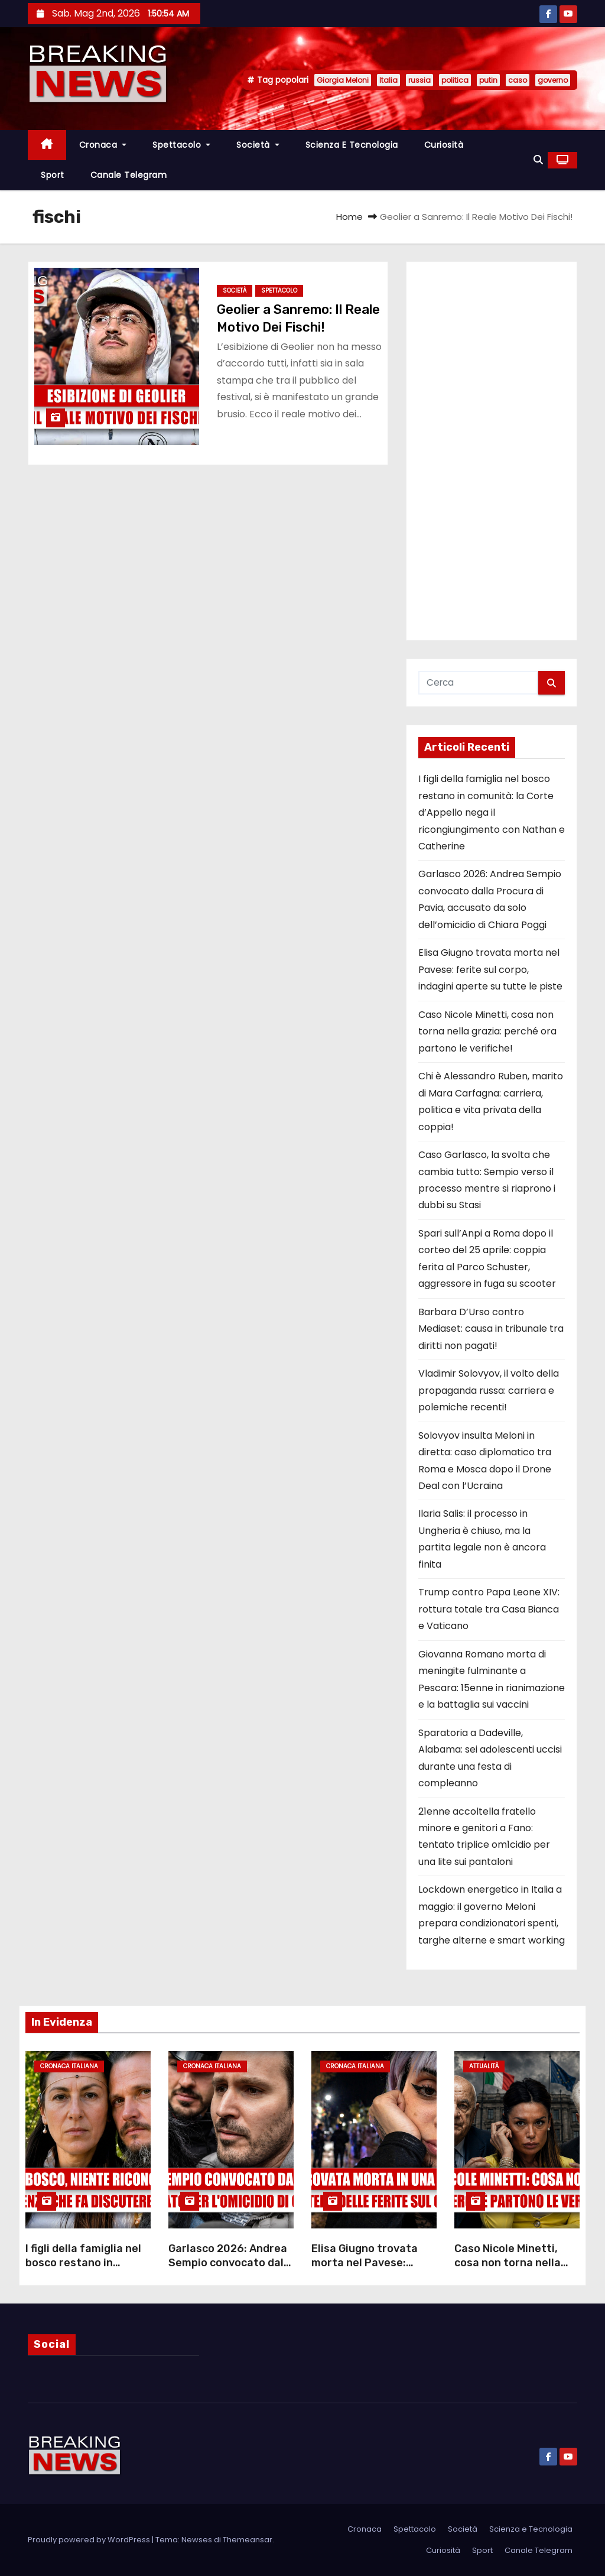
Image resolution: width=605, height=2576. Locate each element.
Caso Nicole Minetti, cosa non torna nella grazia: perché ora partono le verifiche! (487, 1031)
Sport (52, 175)
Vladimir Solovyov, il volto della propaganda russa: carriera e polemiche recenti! (488, 1390)
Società (257, 145)
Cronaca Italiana (69, 2066)
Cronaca (103, 145)
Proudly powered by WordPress (90, 2539)
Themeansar (247, 2539)
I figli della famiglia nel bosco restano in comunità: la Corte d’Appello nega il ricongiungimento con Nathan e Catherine (491, 812)
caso (517, 80)
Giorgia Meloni (343, 80)
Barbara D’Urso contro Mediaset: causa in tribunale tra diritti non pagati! (491, 1328)
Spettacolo (181, 145)
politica (455, 80)
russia (419, 80)
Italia (388, 80)
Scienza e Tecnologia (351, 145)
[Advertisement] (491, 451)
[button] (538, 160)
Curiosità (444, 145)
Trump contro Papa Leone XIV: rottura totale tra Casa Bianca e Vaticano (489, 1609)
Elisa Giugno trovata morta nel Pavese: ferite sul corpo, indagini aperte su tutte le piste (490, 969)
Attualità (484, 2066)
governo (553, 80)
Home (349, 216)
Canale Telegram (128, 175)
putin (488, 80)
